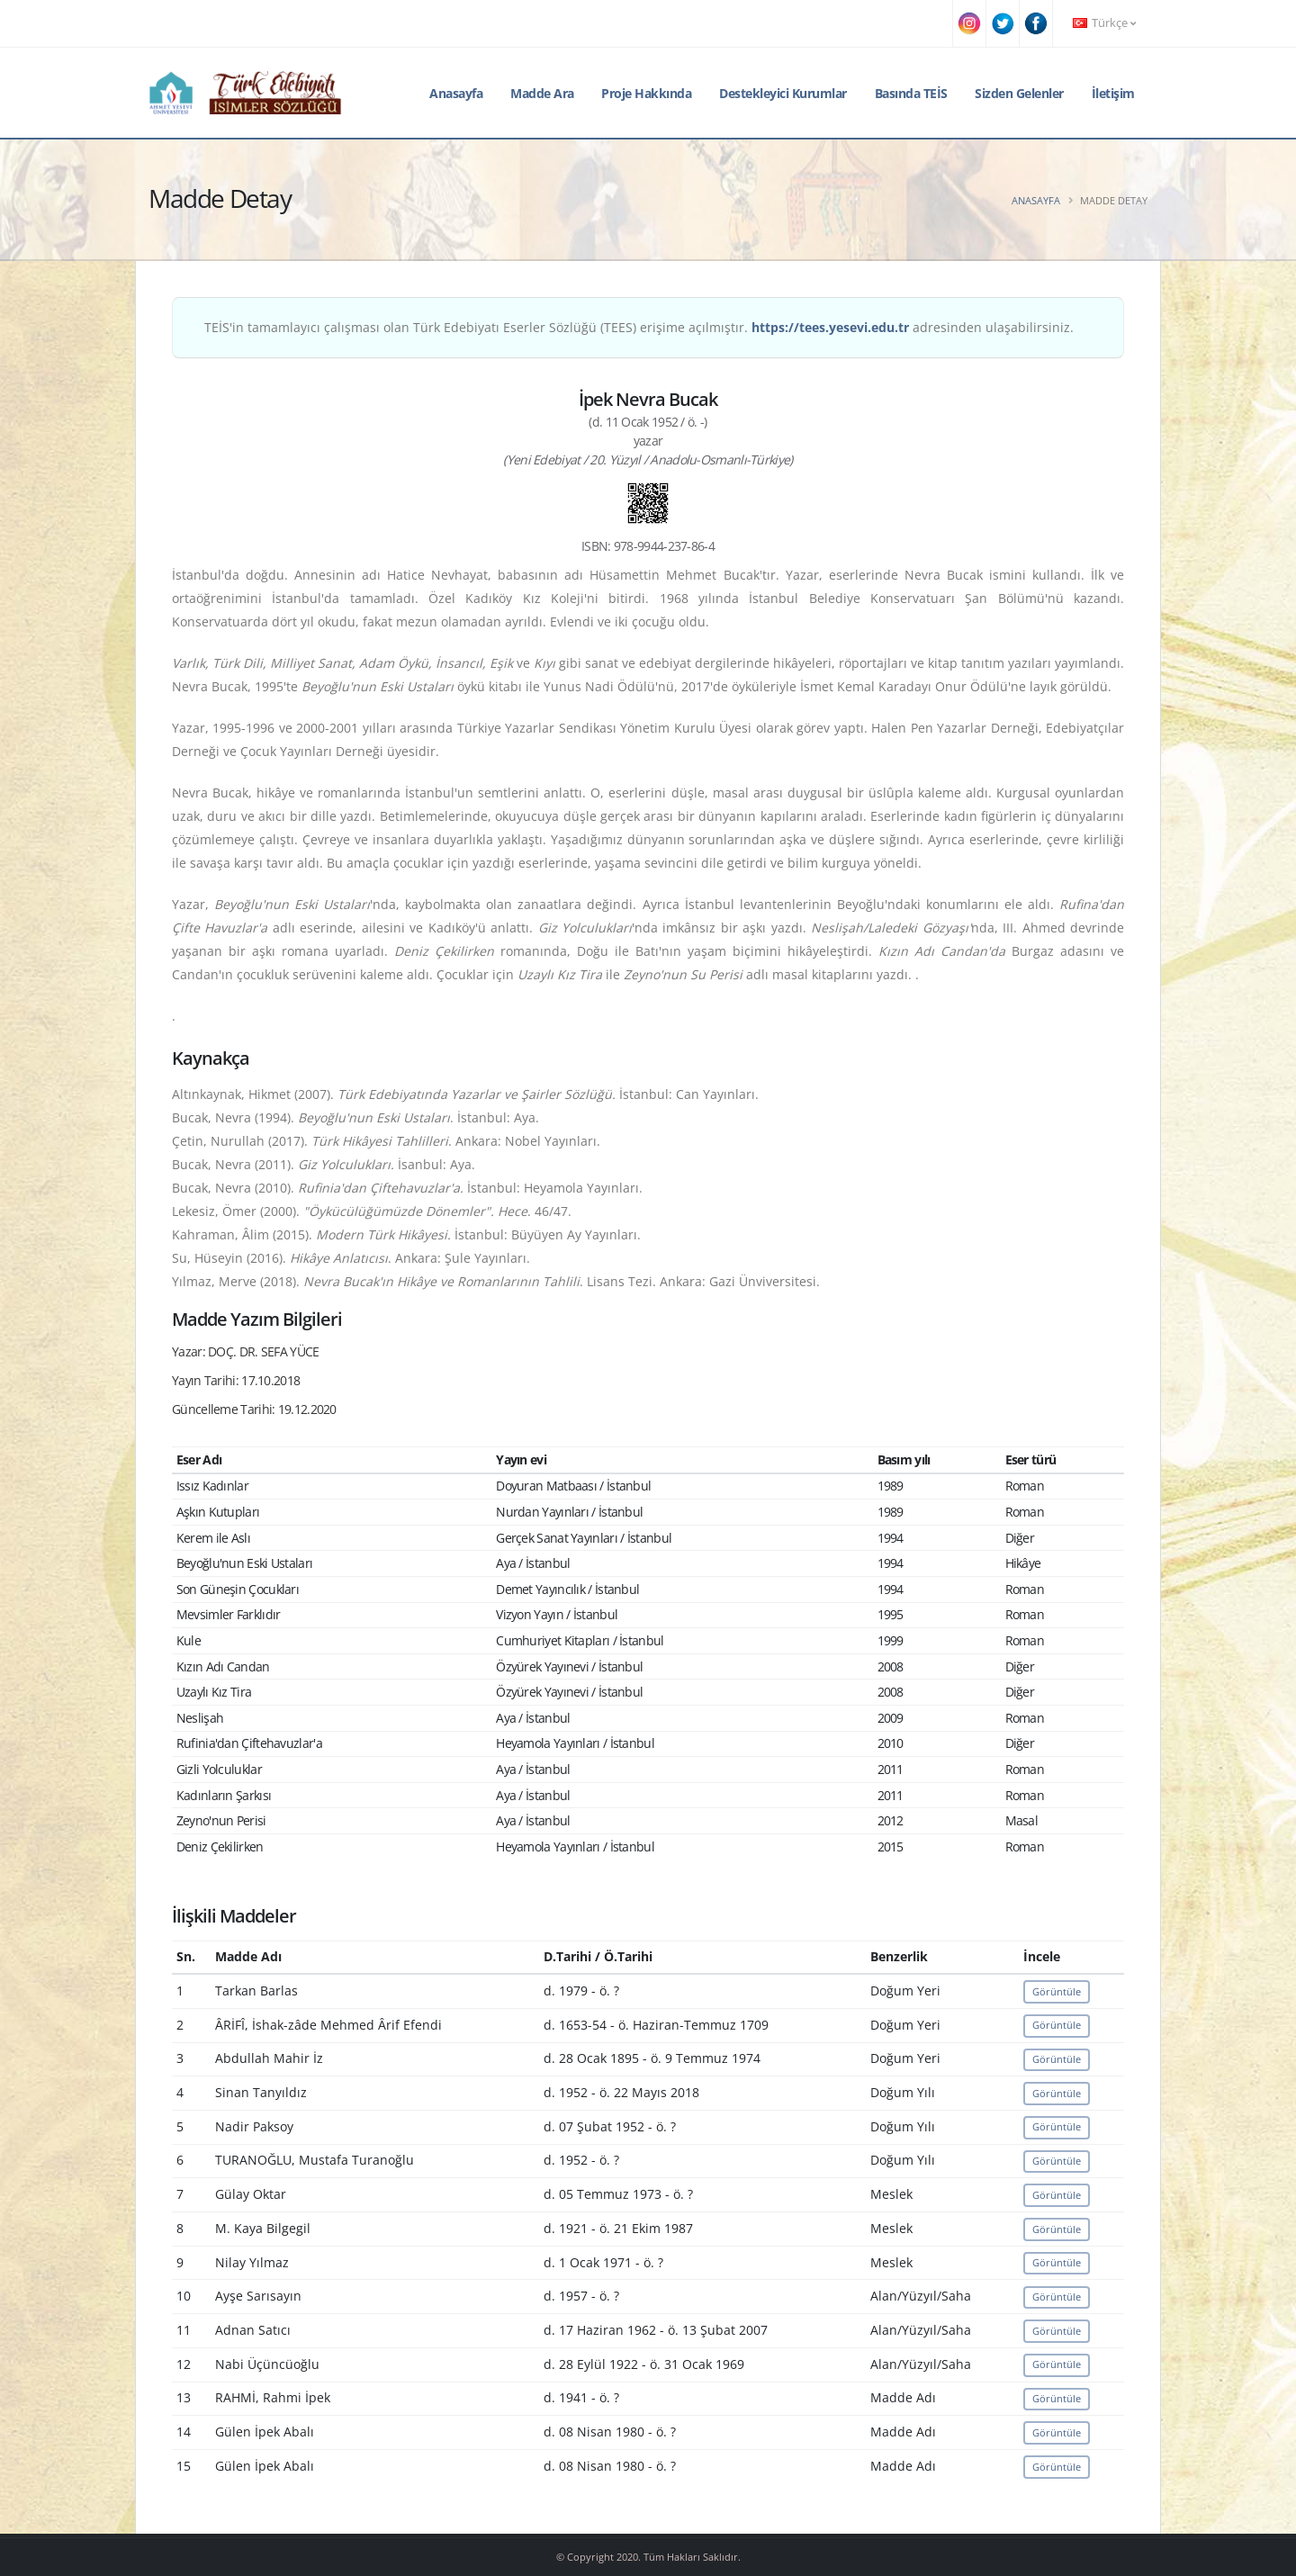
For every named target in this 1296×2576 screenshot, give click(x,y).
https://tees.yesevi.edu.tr (830, 327)
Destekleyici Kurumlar (783, 93)
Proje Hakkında (646, 93)
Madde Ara (542, 93)
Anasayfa (455, 93)
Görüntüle (1056, 1991)
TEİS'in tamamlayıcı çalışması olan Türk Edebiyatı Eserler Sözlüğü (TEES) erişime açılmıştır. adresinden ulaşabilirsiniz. (639, 327)
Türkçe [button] (1104, 23)
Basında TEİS (911, 93)
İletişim (1113, 93)
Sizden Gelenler (1019, 93)
